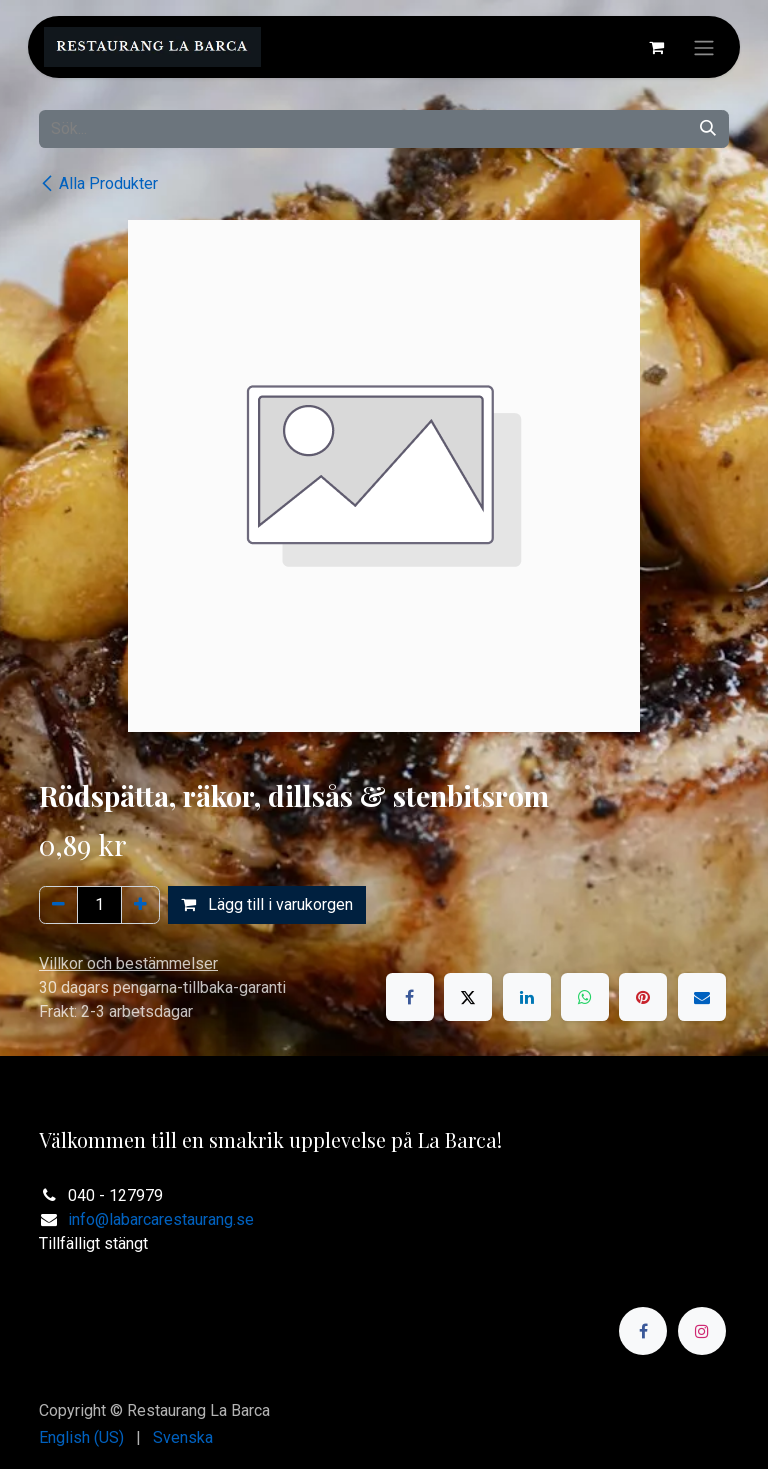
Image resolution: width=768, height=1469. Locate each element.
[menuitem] (81, 1438)
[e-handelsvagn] (656, 47)
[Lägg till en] (140, 905)
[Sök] (708, 129)
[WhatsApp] (585, 997)
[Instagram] (702, 1331)
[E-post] (702, 997)
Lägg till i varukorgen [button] (267, 904)
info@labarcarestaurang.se (161, 1219)
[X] (468, 997)
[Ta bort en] (58, 905)
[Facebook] (410, 997)
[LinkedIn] (527, 997)
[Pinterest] (643, 997)
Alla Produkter (98, 183)
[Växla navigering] (704, 47)
